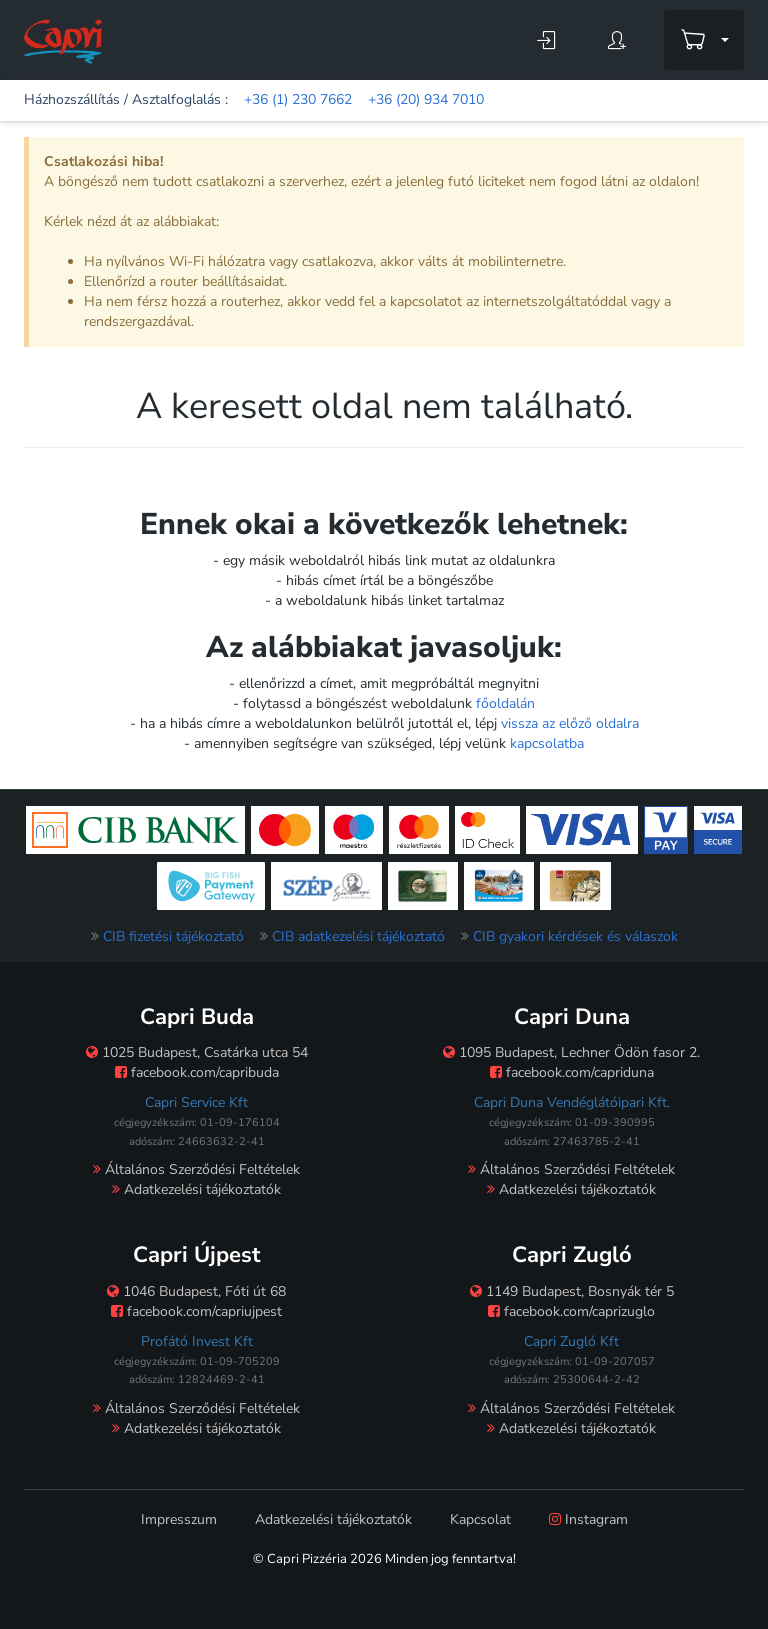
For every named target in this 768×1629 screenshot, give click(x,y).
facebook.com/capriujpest (196, 1311)
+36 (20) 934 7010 (426, 99)
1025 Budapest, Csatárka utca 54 (197, 1052)
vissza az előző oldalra (570, 723)
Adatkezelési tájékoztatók (196, 1189)
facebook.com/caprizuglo (571, 1311)
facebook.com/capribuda (197, 1072)
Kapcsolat (480, 1519)
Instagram (588, 1519)
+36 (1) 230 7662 (298, 99)
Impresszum (179, 1519)
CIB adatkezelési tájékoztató (358, 936)
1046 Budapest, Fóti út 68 (196, 1291)
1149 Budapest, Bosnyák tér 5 (572, 1291)
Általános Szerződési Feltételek (196, 1169)
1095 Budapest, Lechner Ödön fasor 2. (571, 1052)
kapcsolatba (547, 743)
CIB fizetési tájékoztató (173, 936)
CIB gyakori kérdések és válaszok (575, 936)
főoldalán (505, 703)
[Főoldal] (63, 40)
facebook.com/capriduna (572, 1072)
